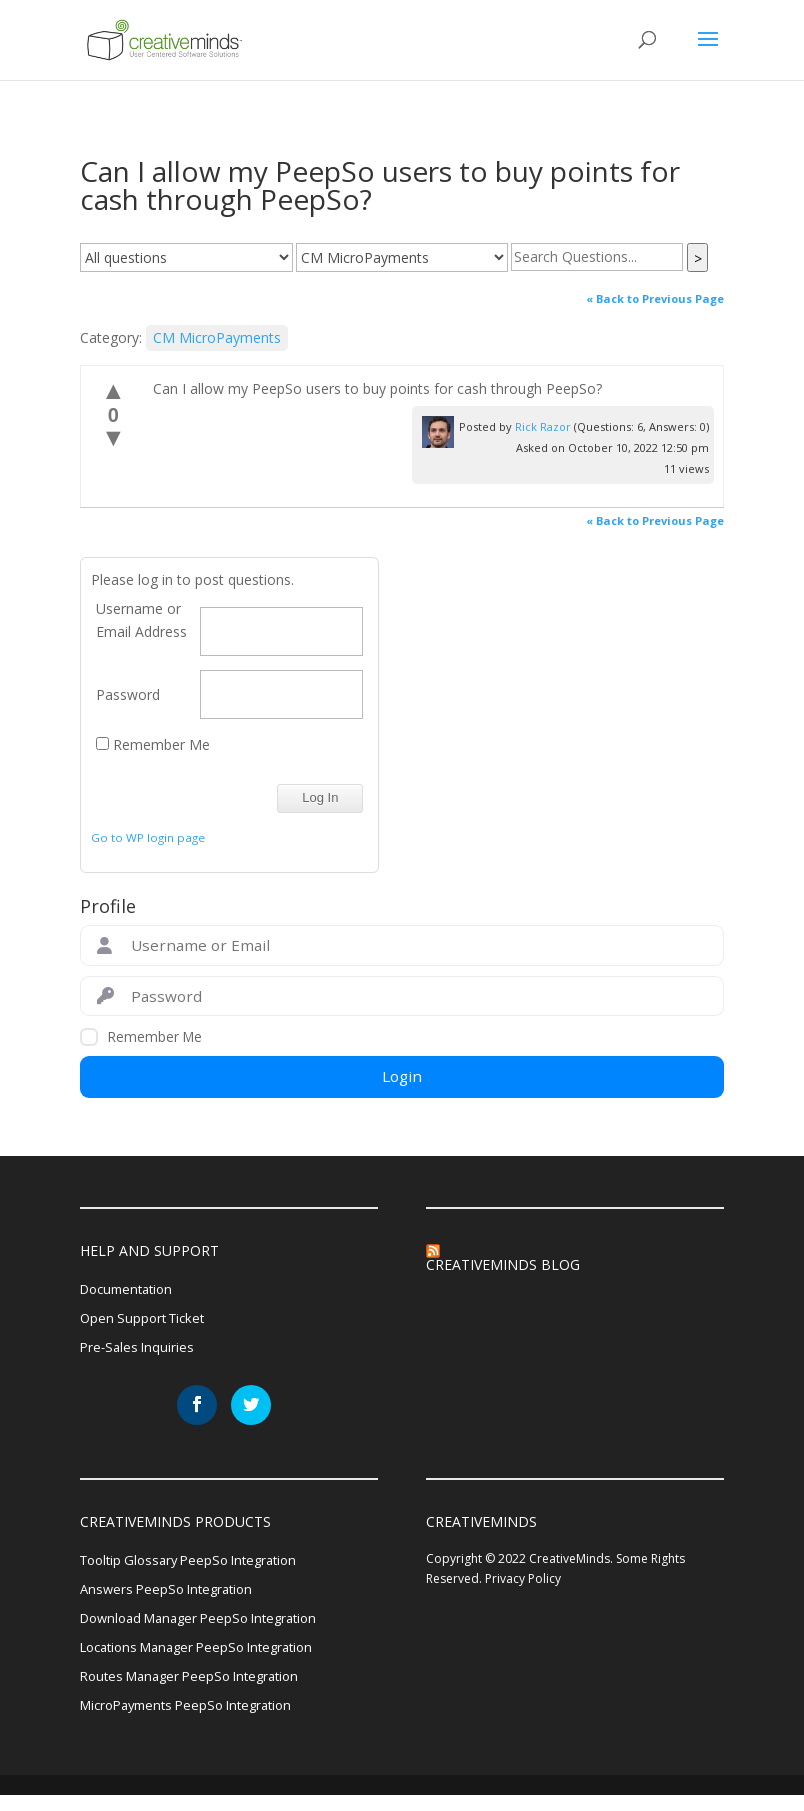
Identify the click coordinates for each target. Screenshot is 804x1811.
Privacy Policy (523, 1584)
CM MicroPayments (217, 337)
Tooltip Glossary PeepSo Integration (197, 1566)
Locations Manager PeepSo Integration (207, 1658)
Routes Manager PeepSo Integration (198, 1689)
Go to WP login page (148, 837)
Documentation (131, 1289)
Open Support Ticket (146, 1320)
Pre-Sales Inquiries (139, 1351)
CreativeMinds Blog (503, 1264)
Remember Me (153, 744)
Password (128, 694)
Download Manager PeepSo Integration (209, 1627)
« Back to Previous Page (655, 298)
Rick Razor (543, 426)
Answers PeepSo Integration (172, 1597)
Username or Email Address (141, 620)
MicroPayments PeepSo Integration (195, 1720)
